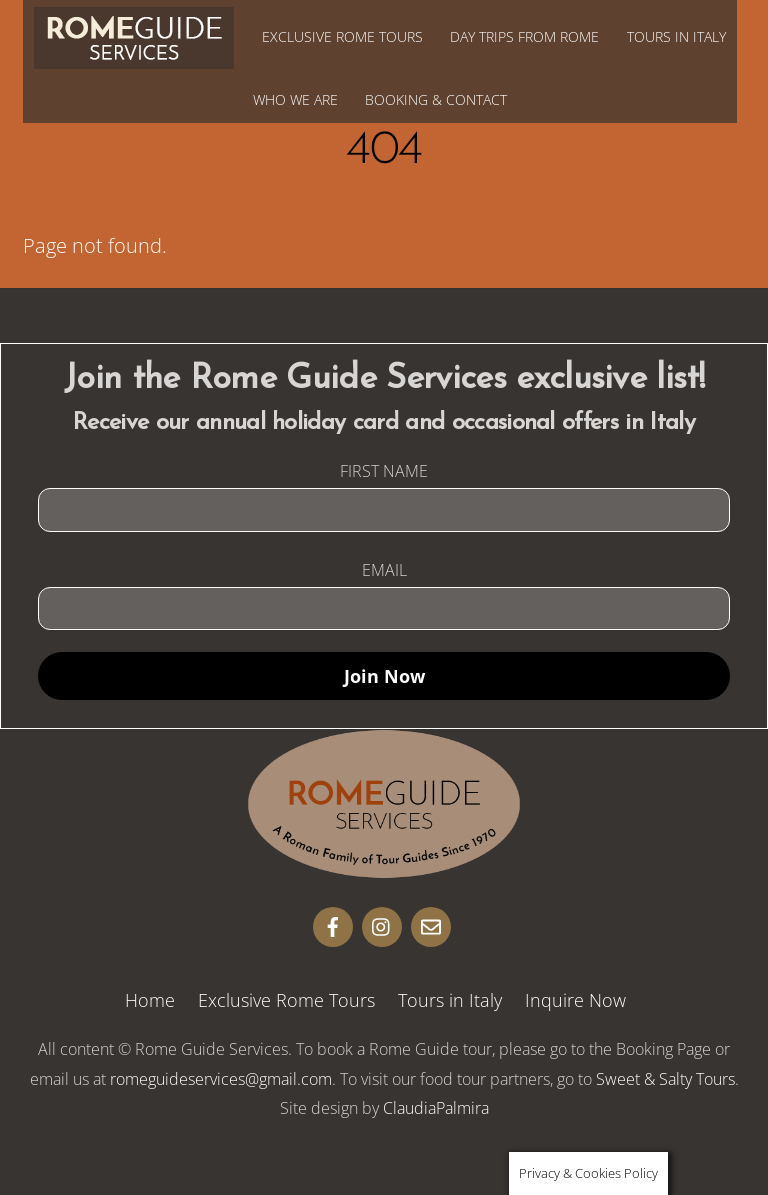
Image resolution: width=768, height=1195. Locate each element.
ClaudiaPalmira (436, 1108)
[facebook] (333, 924)
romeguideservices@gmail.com (221, 1079)
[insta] (382, 924)
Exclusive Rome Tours (342, 36)
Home (150, 1000)
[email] (431, 924)
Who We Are (295, 99)
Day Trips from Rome (524, 36)
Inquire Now (575, 1000)
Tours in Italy (676, 36)
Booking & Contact (436, 99)
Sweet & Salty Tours (665, 1079)
